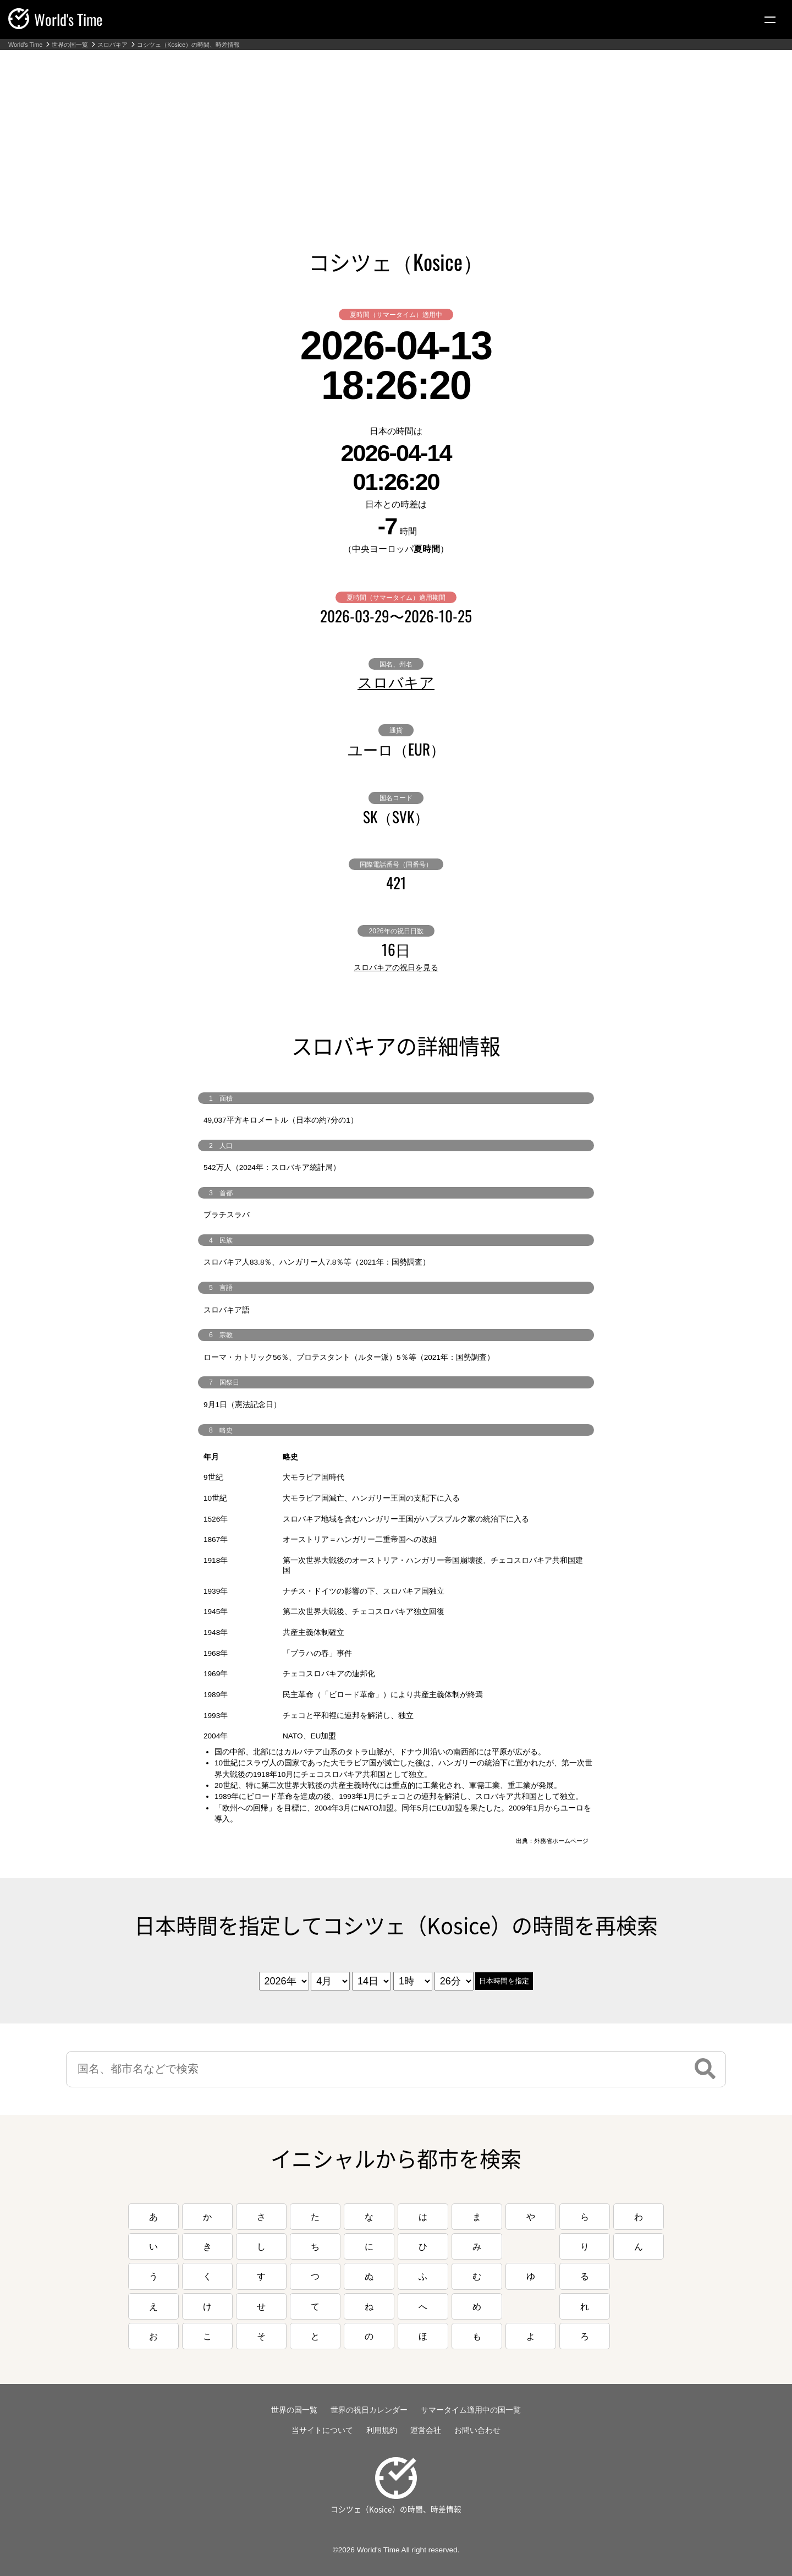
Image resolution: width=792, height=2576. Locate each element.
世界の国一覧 (70, 45)
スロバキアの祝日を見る (396, 967)
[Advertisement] (396, 133)
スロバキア (112, 45)
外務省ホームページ (561, 1840)
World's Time (25, 45)
